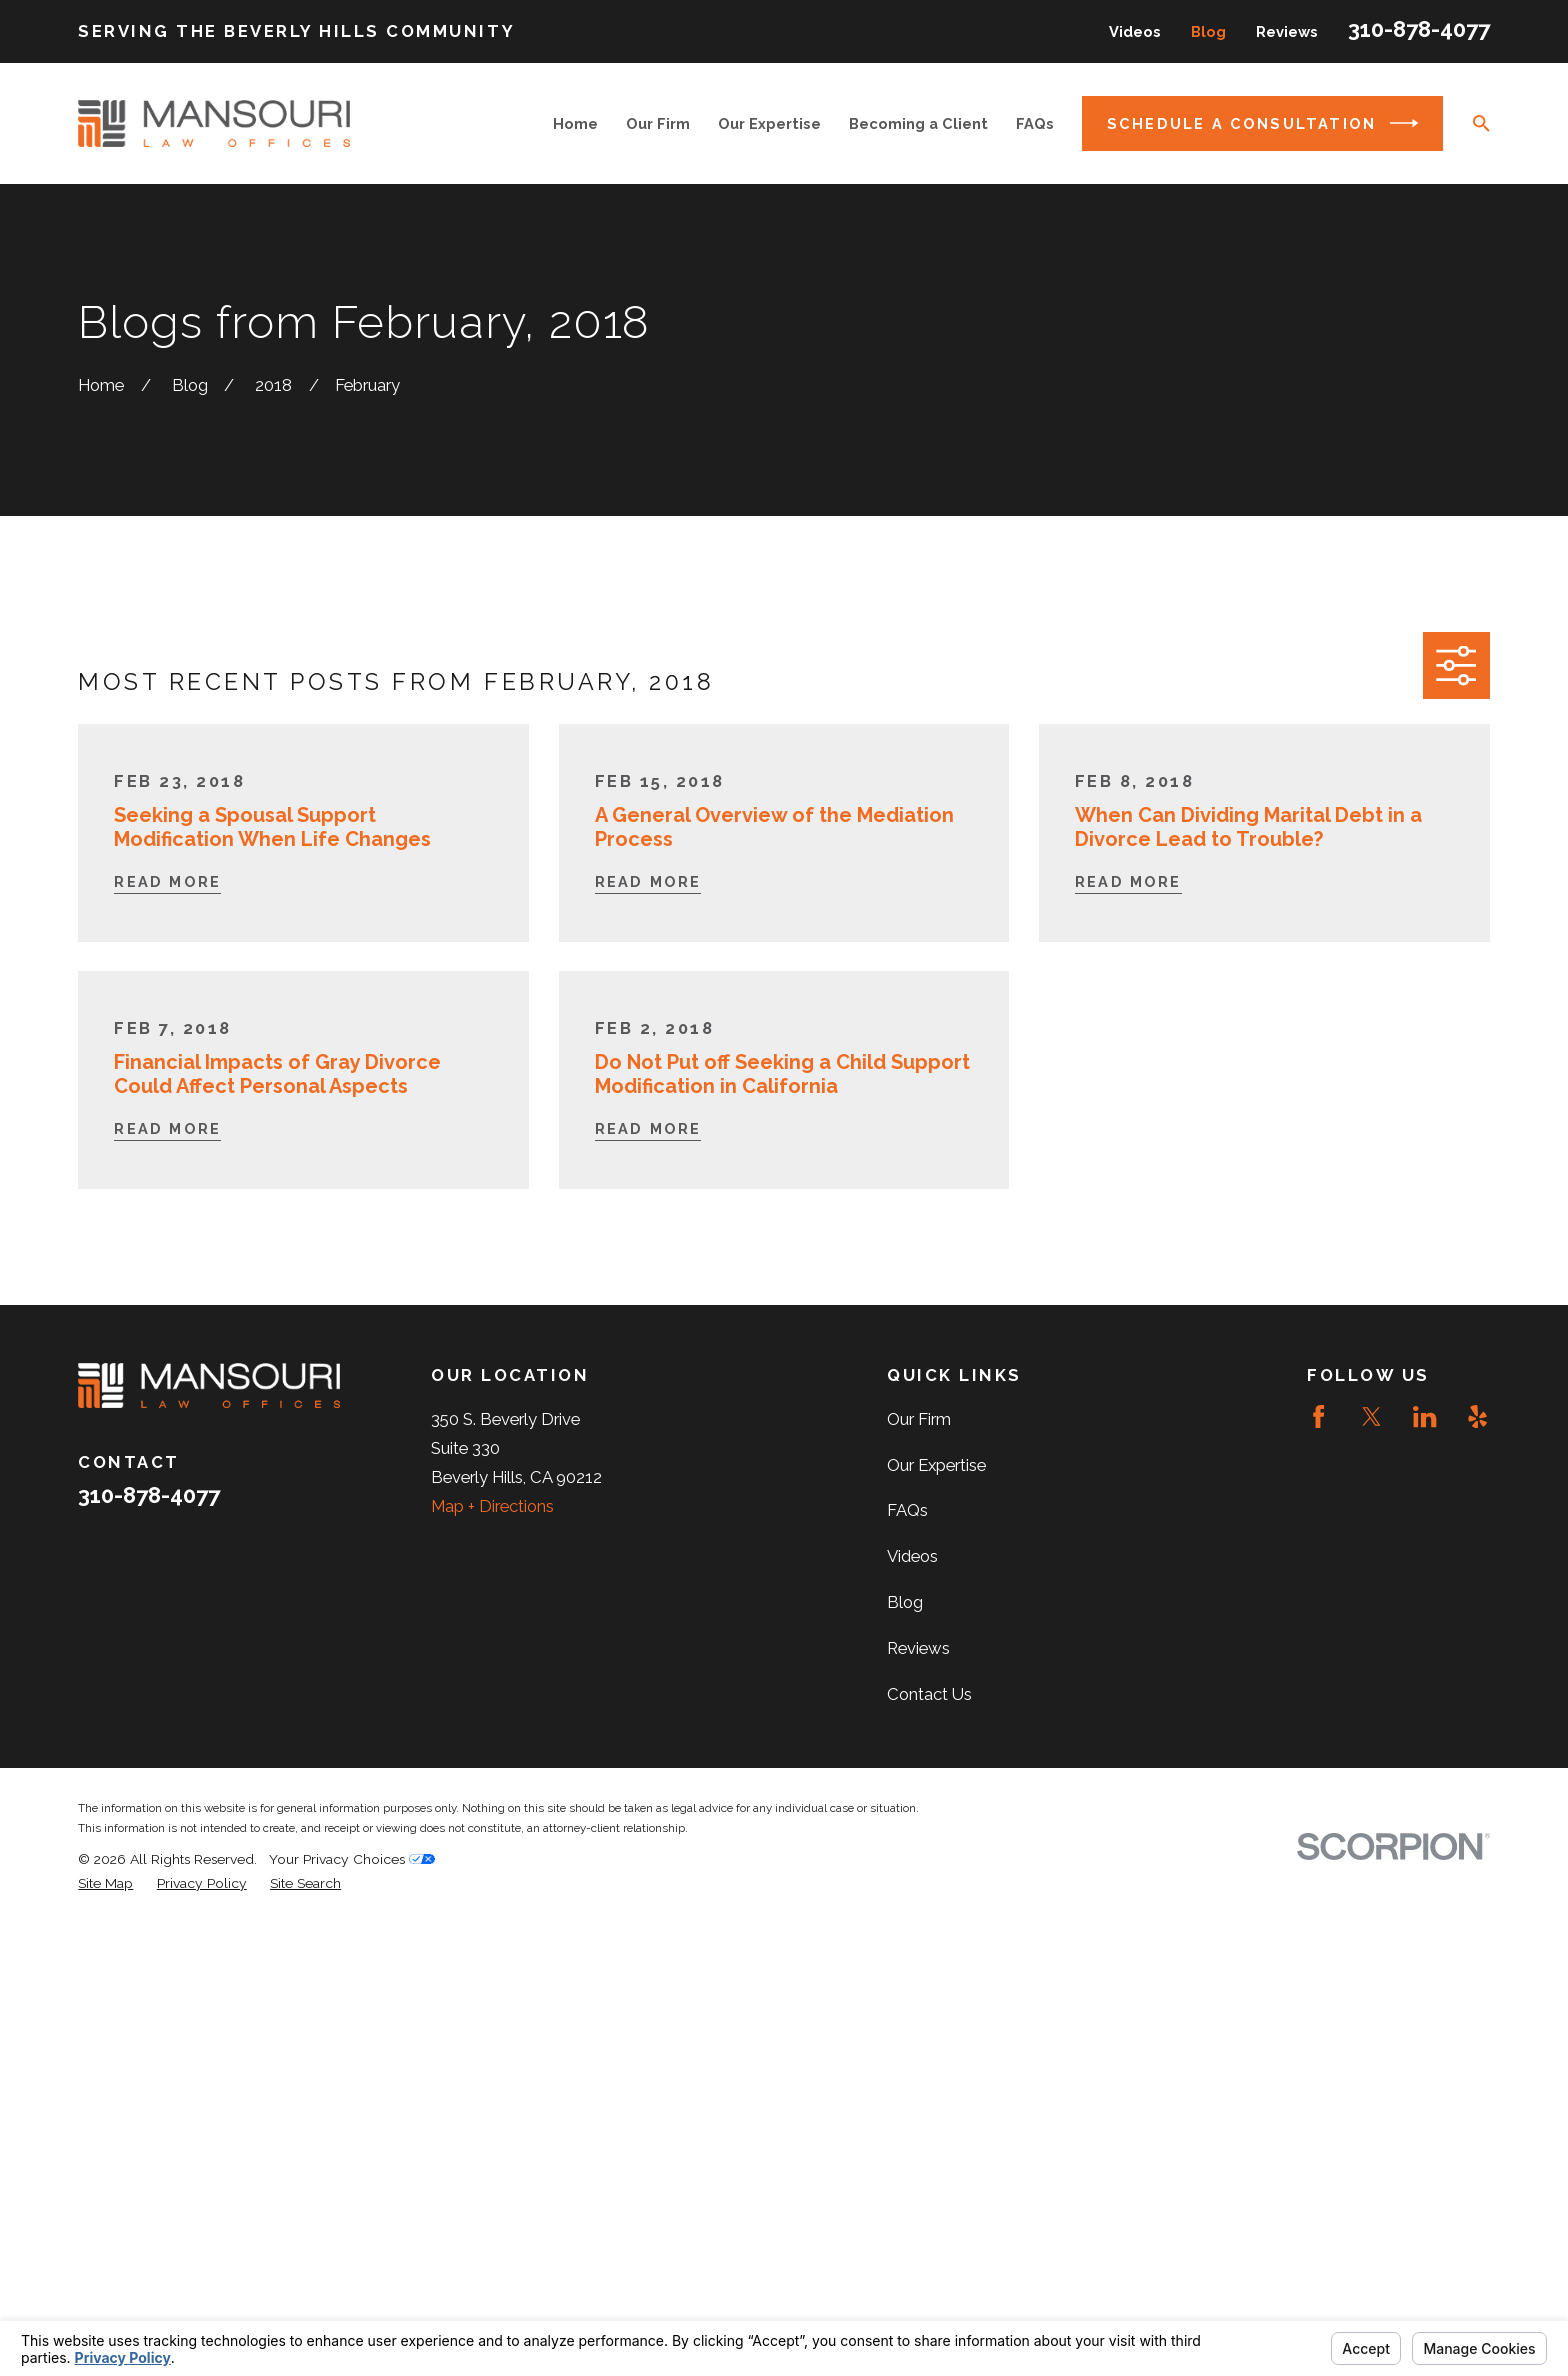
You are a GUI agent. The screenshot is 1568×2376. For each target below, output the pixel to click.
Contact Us (929, 1694)
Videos (1135, 31)
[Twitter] (1371, 1416)
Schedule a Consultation (1262, 123)
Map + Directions (492, 1506)
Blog (1208, 31)
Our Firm (919, 1419)
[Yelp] (1477, 1416)
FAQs (907, 1510)
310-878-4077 (1419, 29)
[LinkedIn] (1424, 1416)
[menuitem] (105, 1883)
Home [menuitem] (575, 123)
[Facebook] (1318, 1416)
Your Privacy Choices (352, 1859)
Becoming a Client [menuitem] (918, 123)
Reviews (1287, 31)
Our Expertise (936, 1465)
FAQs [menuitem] (1035, 123)
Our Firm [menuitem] (658, 123)
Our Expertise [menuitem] (769, 123)
